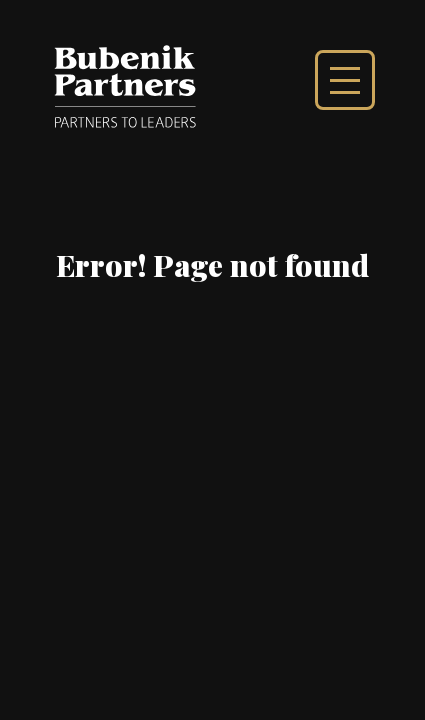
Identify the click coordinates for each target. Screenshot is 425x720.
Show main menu (345, 80)
